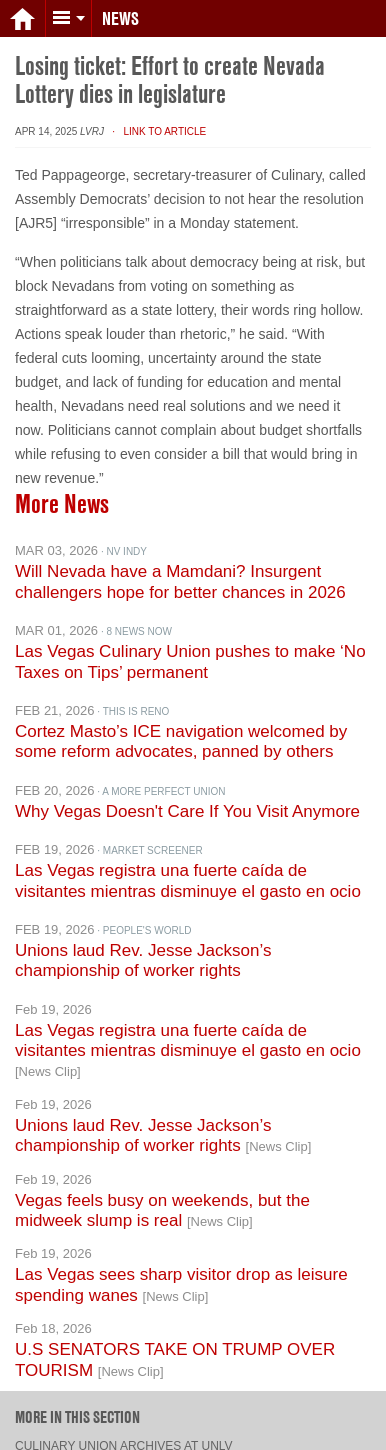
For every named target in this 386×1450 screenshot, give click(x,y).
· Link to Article (156, 115)
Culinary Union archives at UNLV (124, 1430)
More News (62, 488)
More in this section (77, 1401)
